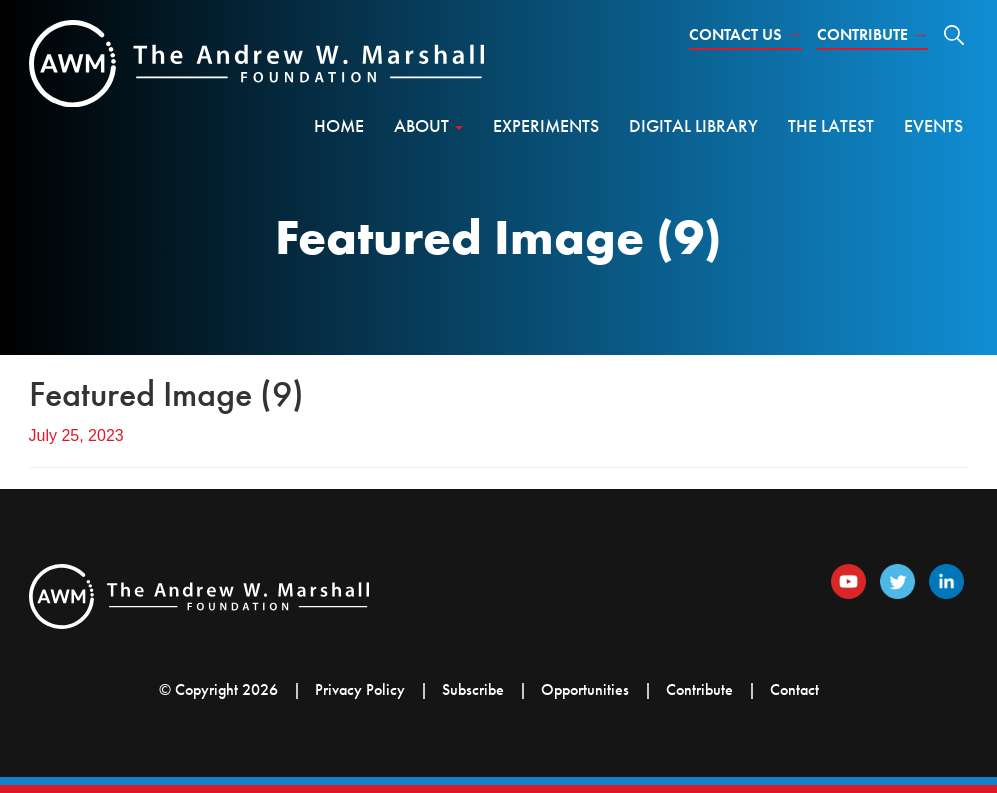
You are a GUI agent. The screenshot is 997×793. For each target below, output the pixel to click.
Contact (794, 689)
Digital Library (693, 125)
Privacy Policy (360, 689)
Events (933, 125)
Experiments (546, 125)
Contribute (872, 34)
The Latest (831, 125)
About (428, 125)
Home (339, 125)
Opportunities (585, 689)
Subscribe (473, 689)
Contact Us (745, 34)
